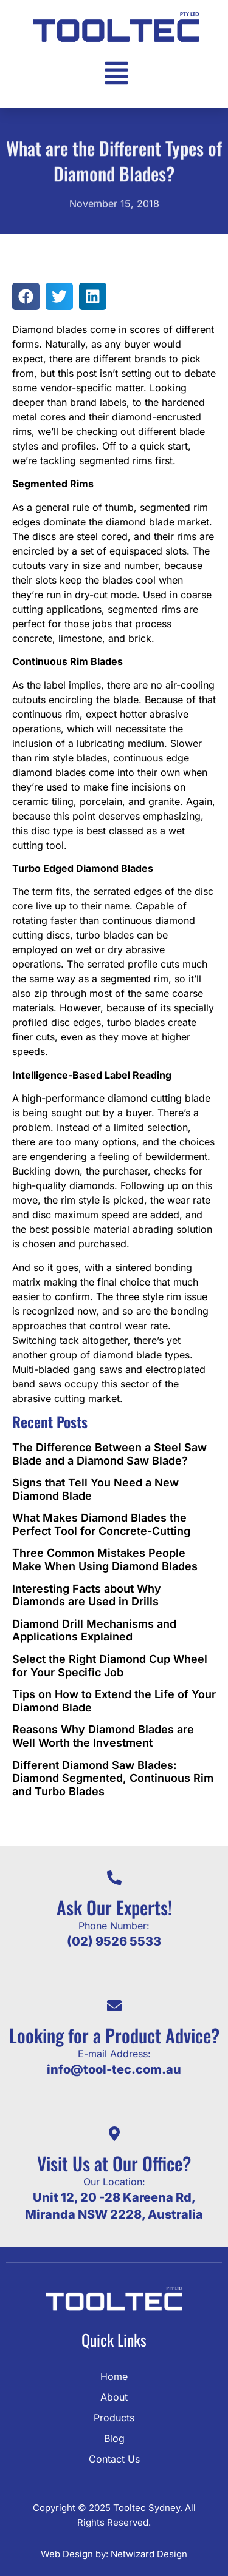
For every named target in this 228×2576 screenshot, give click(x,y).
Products (114, 2418)
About (114, 2397)
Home (114, 2376)
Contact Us (114, 2459)
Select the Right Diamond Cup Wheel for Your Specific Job (109, 1666)
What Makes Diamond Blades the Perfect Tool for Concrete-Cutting (101, 1524)
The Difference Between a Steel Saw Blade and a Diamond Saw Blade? (109, 1454)
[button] (26, 296)
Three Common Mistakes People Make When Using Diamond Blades (105, 1559)
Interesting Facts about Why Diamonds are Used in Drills (86, 1595)
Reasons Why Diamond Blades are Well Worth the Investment (103, 1736)
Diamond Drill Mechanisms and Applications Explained (94, 1630)
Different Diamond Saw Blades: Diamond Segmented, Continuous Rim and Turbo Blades (112, 1778)
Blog (114, 2438)
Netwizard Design (147, 2554)
